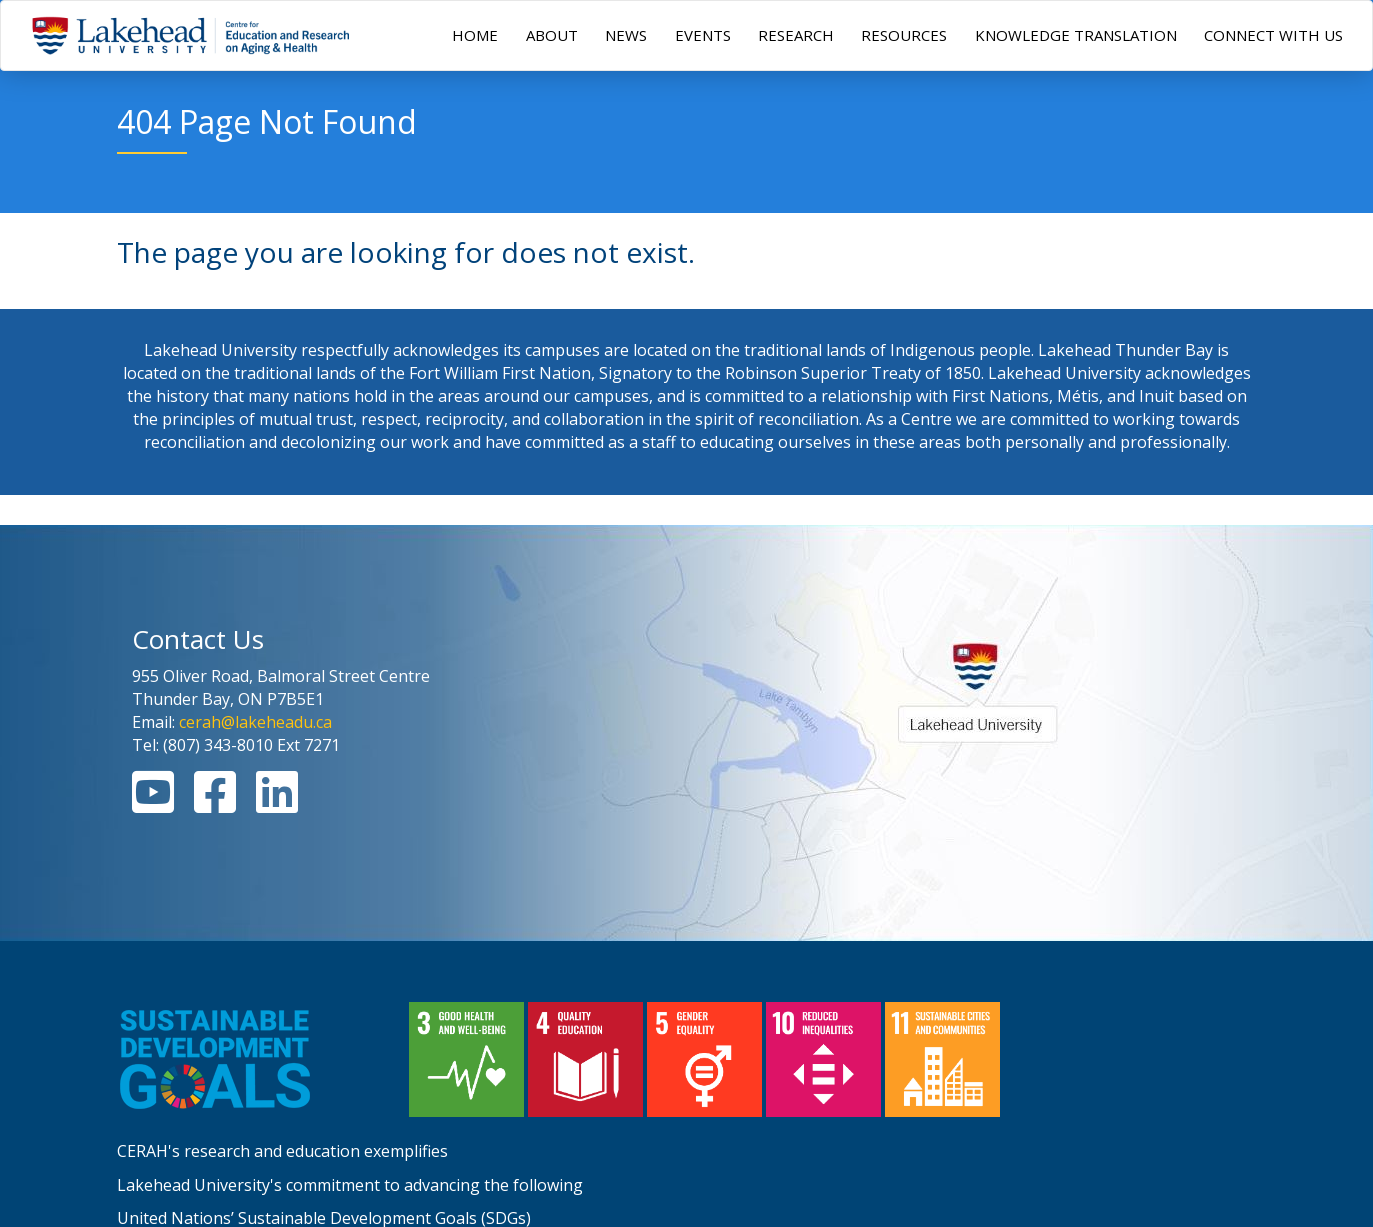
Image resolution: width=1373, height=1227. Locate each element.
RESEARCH (796, 35)
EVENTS (703, 35)
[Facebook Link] (215, 804)
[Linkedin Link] (277, 804)
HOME (475, 35)
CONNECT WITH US (1273, 35)
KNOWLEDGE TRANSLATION (1076, 35)
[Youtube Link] (153, 804)
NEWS (626, 35)
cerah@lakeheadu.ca (255, 722)
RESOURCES (904, 35)
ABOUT (552, 35)
